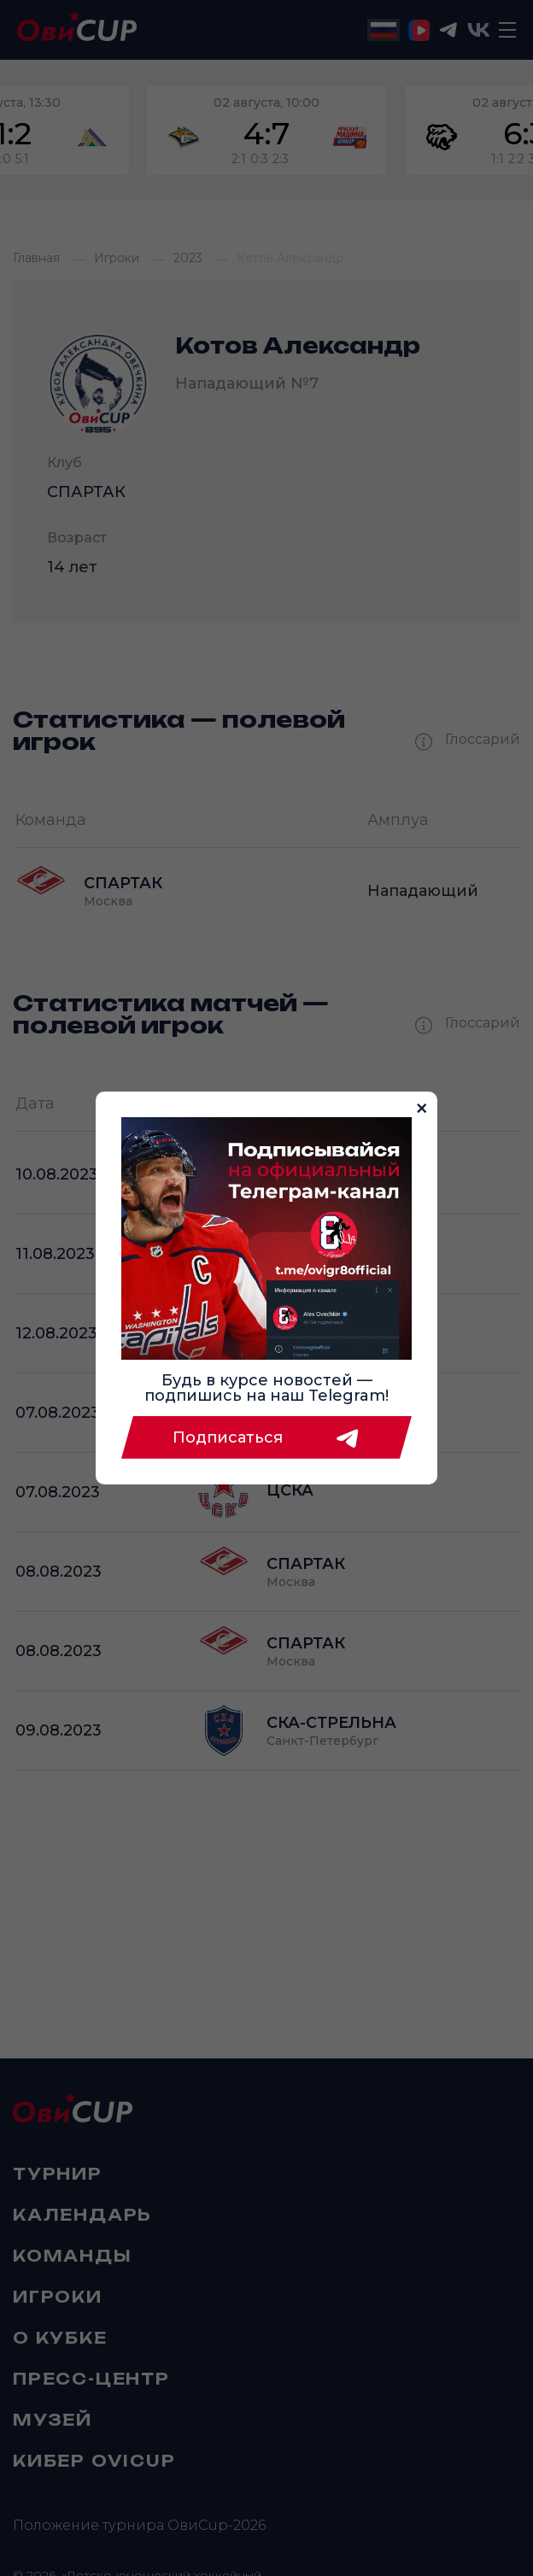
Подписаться (266, 1437)
